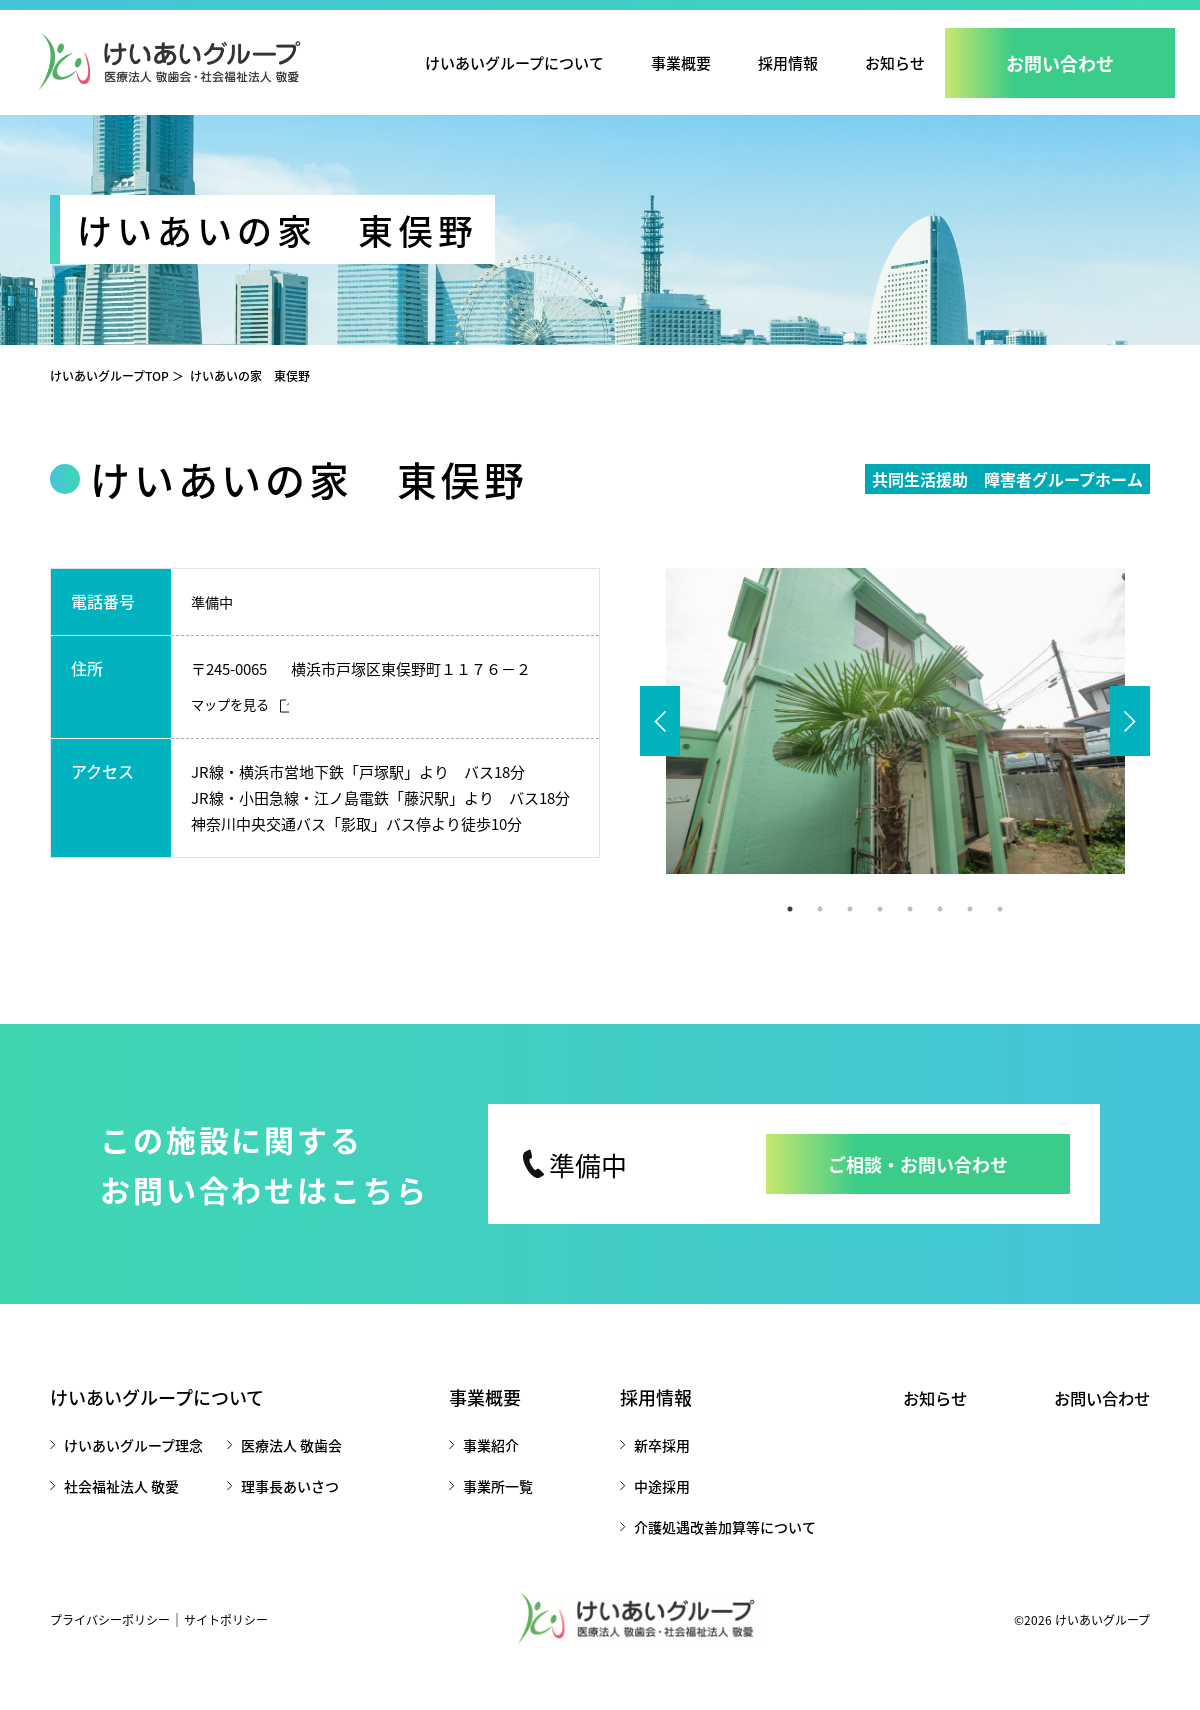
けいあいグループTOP (109, 395)
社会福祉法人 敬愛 (121, 1506)
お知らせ (895, 62)
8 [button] (1000, 929)
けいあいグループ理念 (133, 1465)
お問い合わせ (1096, 1417)
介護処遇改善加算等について (715, 1547)
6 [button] (940, 929)
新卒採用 (652, 1465)
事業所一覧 (493, 1506)
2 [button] (820, 929)
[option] (895, 741)
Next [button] (1130, 741)
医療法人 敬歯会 (291, 1465)
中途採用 (652, 1506)
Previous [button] (660, 741)
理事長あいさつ (290, 1506)
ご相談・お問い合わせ (918, 1184)
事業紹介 (486, 1465)
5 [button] (910, 929)
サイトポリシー (226, 1639)
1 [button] (790, 929)
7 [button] (970, 929)
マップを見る (233, 725)
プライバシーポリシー (110, 1639)
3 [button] (850, 929)
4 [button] (880, 929)
